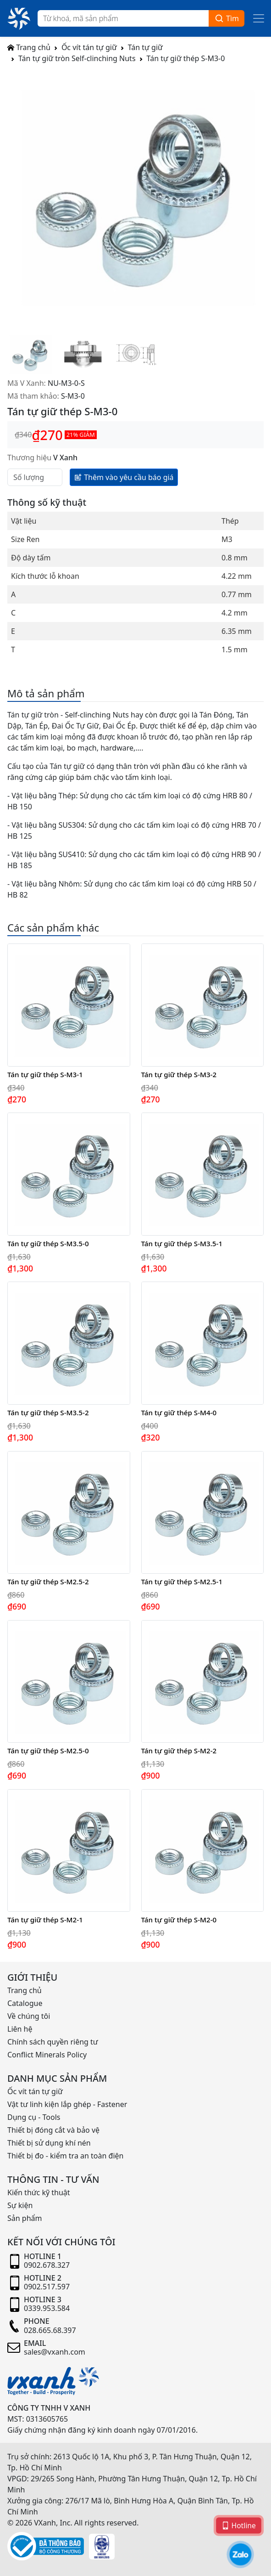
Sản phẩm (24, 2218)
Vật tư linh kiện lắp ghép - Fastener (67, 2104)
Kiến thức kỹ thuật (38, 2192)
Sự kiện (20, 2205)
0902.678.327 (47, 2265)
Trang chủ (28, 47)
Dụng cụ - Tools (33, 2117)
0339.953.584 (47, 2308)
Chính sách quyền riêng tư (52, 2042)
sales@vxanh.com (54, 2352)
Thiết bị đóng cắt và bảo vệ (53, 2130)
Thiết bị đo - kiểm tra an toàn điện (65, 2156)
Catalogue (24, 2003)
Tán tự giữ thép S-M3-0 (186, 58)
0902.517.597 (47, 2287)
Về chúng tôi (28, 2016)
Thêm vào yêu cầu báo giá (124, 476)
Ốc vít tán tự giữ (89, 47)
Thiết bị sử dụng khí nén (49, 2143)
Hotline (238, 2525)
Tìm (226, 18)
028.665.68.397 (50, 2330)
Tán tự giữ (145, 47)
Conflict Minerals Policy (47, 2055)
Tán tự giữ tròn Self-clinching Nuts (77, 58)
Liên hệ (20, 2029)
